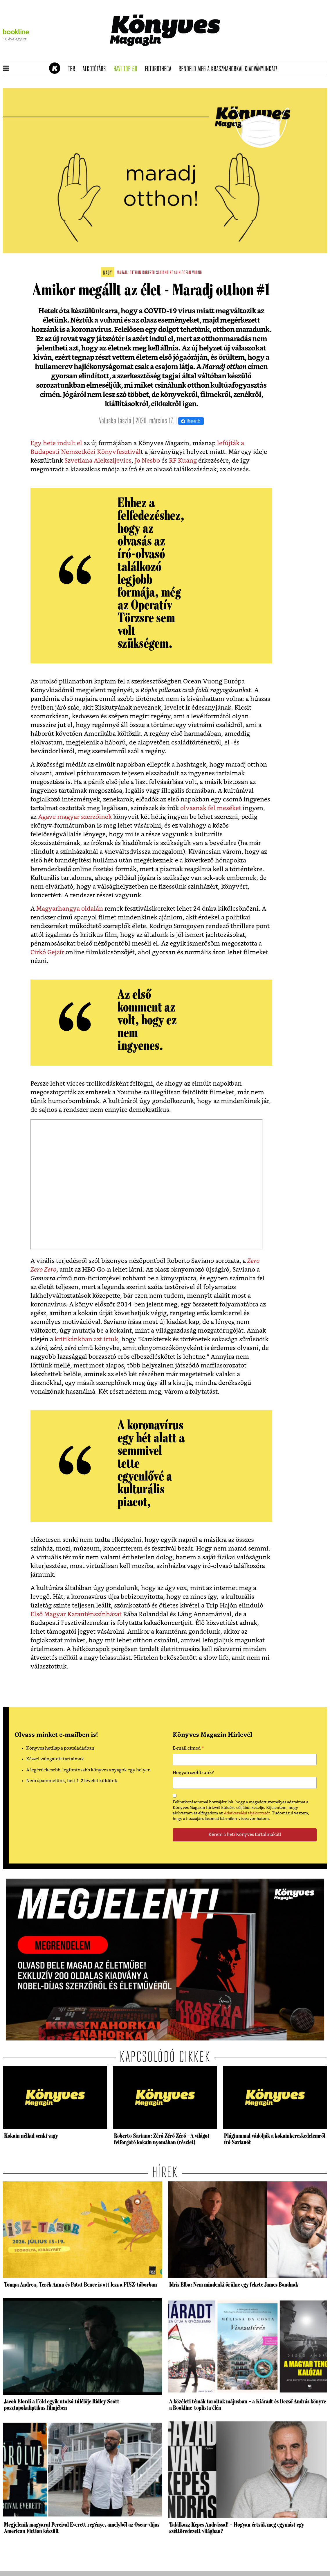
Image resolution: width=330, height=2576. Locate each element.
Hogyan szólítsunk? (193, 1773)
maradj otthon (129, 273)
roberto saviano (155, 273)
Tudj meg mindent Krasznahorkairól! (255, 54)
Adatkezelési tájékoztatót (247, 1813)
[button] (6, 68)
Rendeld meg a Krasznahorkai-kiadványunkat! (229, 69)
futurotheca (160, 69)
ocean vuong (192, 273)
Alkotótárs (96, 69)
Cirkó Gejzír (47, 952)
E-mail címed (188, 1749)
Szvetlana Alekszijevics (97, 461)
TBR (73, 69)
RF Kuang (183, 461)
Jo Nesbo (147, 461)
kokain (175, 273)
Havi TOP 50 (127, 69)
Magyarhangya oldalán (69, 909)
